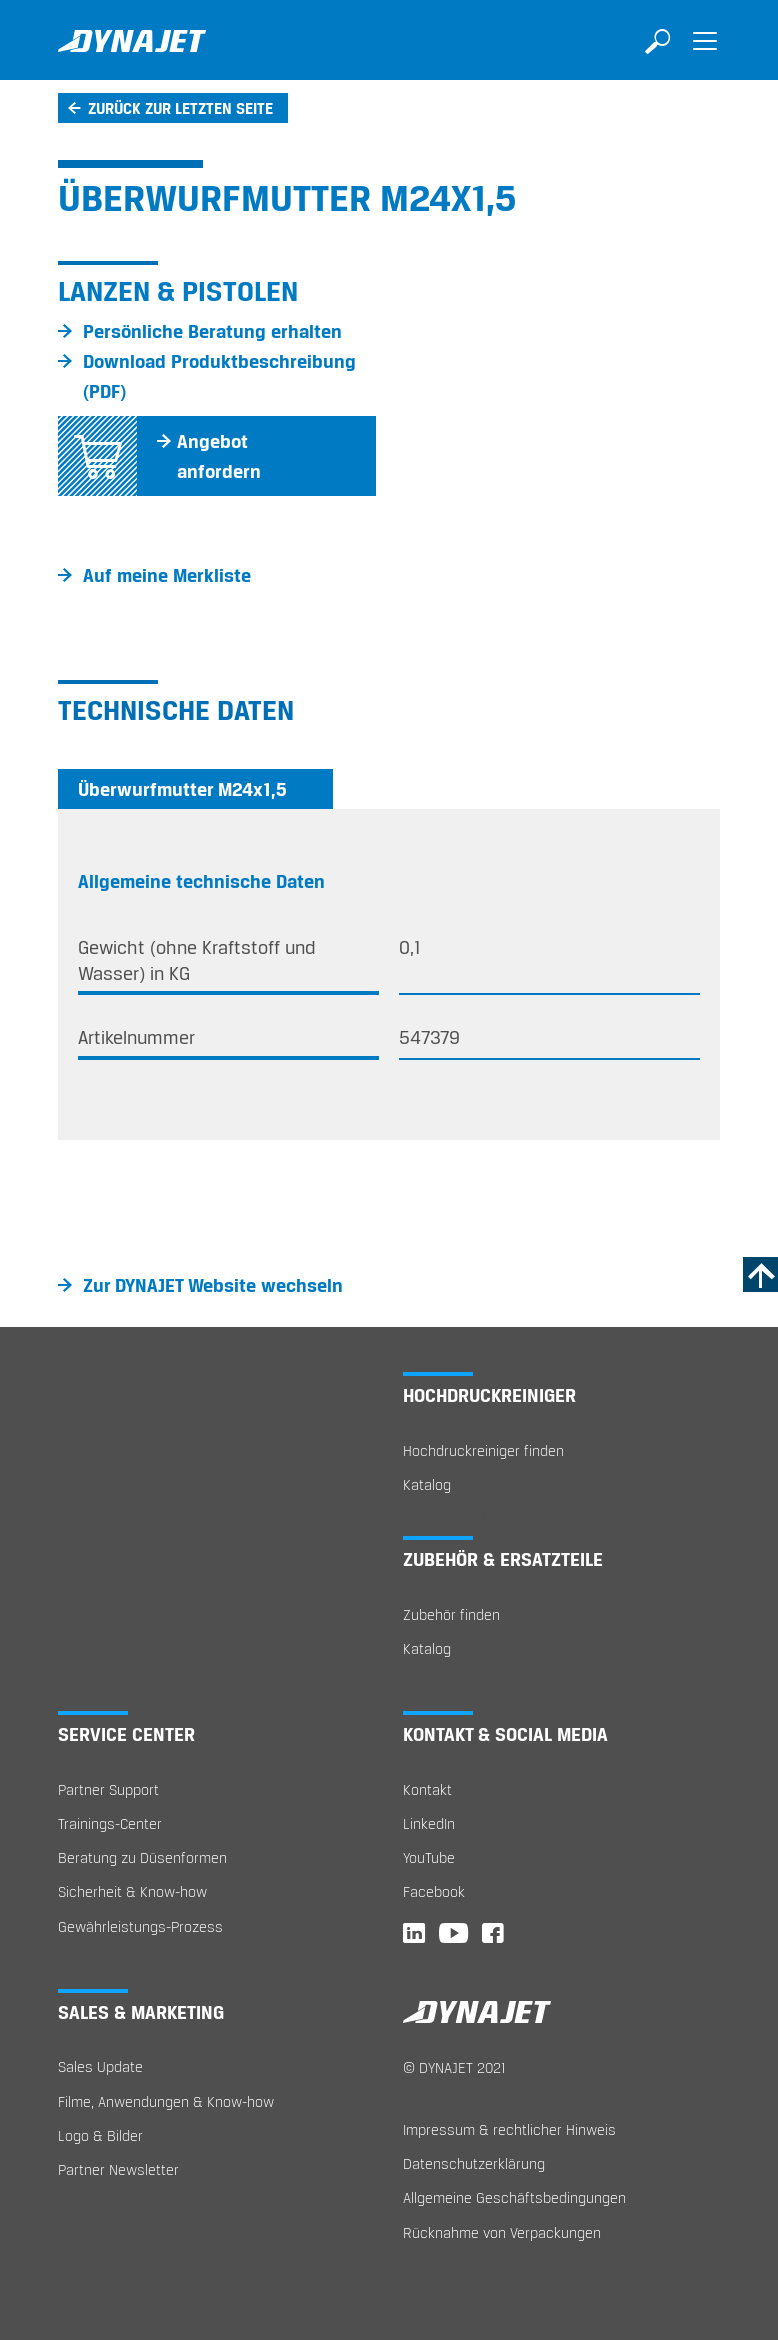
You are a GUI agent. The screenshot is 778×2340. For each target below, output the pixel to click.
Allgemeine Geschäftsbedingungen (514, 2197)
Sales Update (100, 2066)
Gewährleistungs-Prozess (140, 1926)
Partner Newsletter (118, 2169)
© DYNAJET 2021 (454, 2067)
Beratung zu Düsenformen (142, 1857)
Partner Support (108, 1789)
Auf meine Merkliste (167, 575)
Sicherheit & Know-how (132, 1891)
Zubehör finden (451, 1614)
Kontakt (427, 1789)
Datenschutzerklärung (474, 2163)
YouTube (429, 1857)
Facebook (434, 1891)
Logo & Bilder (100, 2135)
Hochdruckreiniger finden (483, 1450)
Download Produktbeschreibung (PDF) (219, 376)
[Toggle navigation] (705, 55)
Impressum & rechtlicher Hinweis (509, 2129)
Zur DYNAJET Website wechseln (213, 1285)
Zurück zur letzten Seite (180, 108)
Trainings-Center (110, 1823)
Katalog (427, 1484)
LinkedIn (429, 1823)
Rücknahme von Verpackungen (502, 2232)
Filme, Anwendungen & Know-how (166, 2101)
